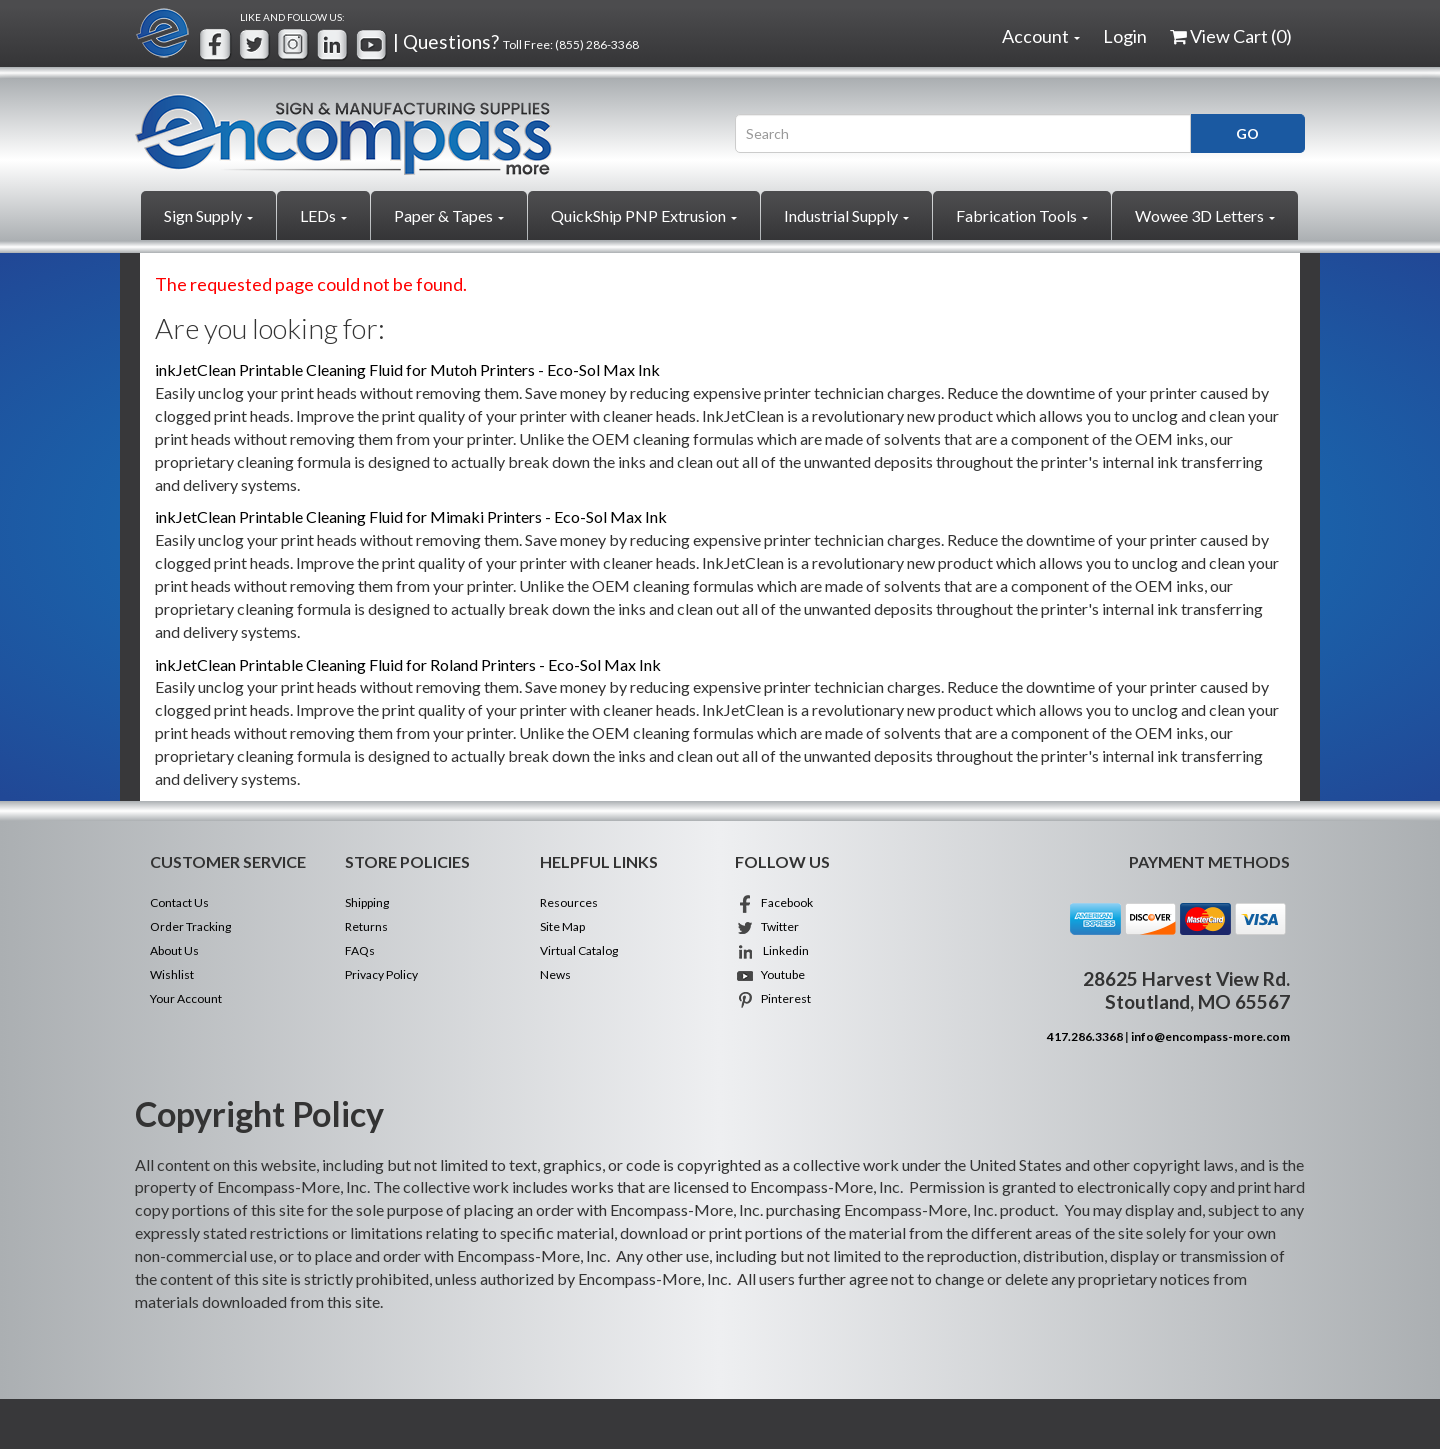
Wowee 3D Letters (1205, 215)
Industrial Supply (846, 215)
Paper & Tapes (449, 215)
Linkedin (772, 950)
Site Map (562, 926)
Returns (366, 926)
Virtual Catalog (579, 950)
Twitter (767, 926)
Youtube (770, 974)
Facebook (774, 902)
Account (1041, 36)
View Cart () (1231, 36)
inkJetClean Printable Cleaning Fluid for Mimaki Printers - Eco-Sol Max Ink (411, 516)
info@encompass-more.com (1210, 1036)
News (555, 974)
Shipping (367, 902)
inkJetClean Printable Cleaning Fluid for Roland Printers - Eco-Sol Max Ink (408, 664)
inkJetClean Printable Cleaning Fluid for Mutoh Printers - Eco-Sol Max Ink (407, 369)
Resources (569, 902)
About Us (174, 950)
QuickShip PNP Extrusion (644, 215)
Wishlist (172, 974)
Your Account (186, 998)
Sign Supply (208, 215)
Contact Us (179, 902)
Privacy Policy (381, 974)
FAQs (360, 950)
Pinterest (773, 998)
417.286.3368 (1085, 1036)
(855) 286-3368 (597, 44)
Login (1125, 36)
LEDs (323, 215)
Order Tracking (190, 926)
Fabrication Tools (1022, 215)
